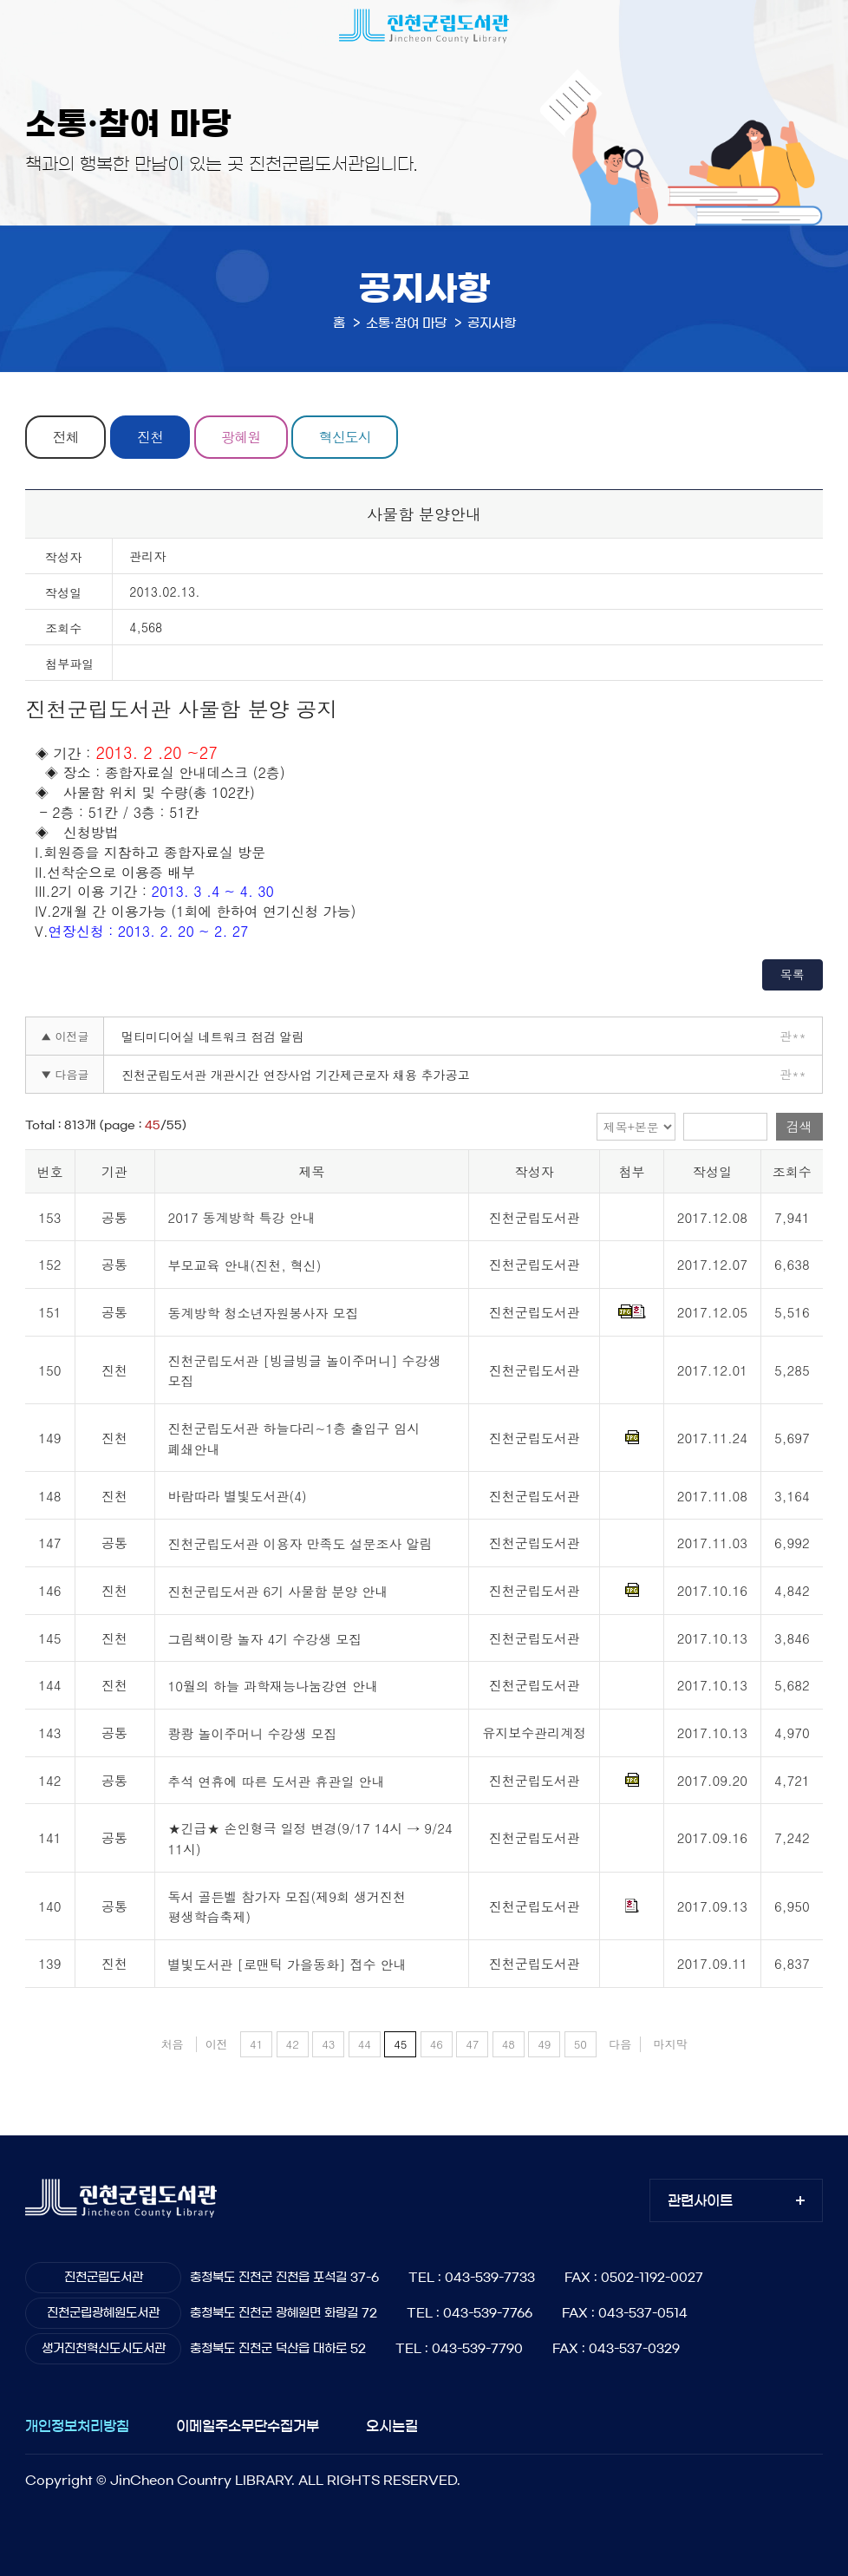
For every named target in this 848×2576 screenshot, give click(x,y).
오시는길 (392, 2426)
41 (256, 2044)
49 (544, 2044)
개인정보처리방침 (77, 2426)
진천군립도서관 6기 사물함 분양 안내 (278, 1591)
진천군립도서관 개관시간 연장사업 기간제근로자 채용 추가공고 (295, 1074)
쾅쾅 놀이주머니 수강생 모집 (252, 1733)
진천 (150, 437)
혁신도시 (345, 437)
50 (580, 2044)
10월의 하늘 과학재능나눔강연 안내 (273, 1686)
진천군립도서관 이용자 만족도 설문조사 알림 (300, 1543)
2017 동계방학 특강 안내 (242, 1218)
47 (472, 2044)
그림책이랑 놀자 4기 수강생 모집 (265, 1639)
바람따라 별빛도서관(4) (237, 1496)
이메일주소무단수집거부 (247, 2426)
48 (508, 2044)
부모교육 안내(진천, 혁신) (245, 1265)
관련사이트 (700, 2200)
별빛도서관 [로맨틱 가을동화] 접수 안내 (287, 1964)
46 (436, 2044)
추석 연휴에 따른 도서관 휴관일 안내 (276, 1781)
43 (328, 2044)
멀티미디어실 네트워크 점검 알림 (212, 1036)
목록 (792, 974)
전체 (66, 437)
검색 (799, 1126)
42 (292, 2044)
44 (364, 2044)
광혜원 (240, 437)
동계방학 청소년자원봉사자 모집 (263, 1313)
